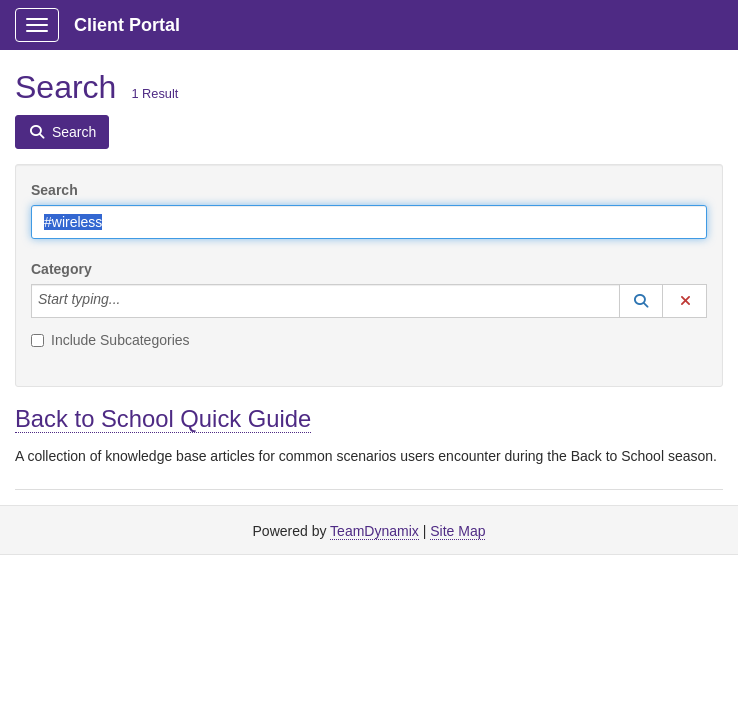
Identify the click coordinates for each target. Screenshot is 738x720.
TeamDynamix (374, 531)
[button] (641, 301)
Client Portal (127, 25)
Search (54, 190)
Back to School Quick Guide (163, 418)
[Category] (131, 301)
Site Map (457, 531)
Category (61, 269)
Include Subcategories (110, 340)
